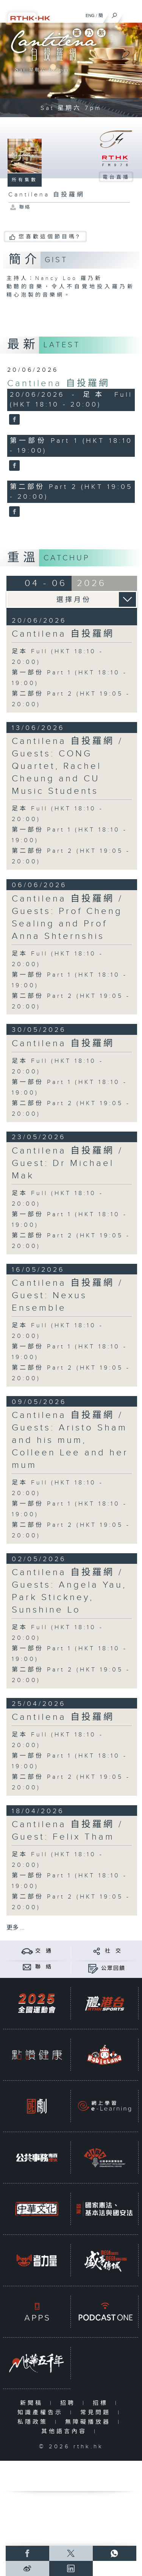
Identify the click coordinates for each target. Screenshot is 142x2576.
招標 (102, 2403)
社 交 (113, 1951)
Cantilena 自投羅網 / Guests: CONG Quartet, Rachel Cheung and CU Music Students (67, 766)
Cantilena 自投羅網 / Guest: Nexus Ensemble (67, 1295)
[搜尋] (115, 13)
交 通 (43, 1951)
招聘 (69, 2403)
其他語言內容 (65, 2431)
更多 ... (15, 1927)
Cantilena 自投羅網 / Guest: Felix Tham (67, 1830)
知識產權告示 (41, 2412)
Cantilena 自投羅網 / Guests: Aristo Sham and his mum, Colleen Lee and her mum (70, 1440)
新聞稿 (33, 2403)
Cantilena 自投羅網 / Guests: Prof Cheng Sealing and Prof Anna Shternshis (67, 918)
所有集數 (24, 179)
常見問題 (97, 2412)
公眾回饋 (113, 1968)
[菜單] (131, 13)
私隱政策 (34, 2422)
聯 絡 (43, 1967)
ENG (90, 15)
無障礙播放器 (89, 2422)
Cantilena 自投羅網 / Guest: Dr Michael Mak (67, 1163)
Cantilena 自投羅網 (58, 383)
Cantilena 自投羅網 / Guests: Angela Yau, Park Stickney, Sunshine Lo (69, 1591)
